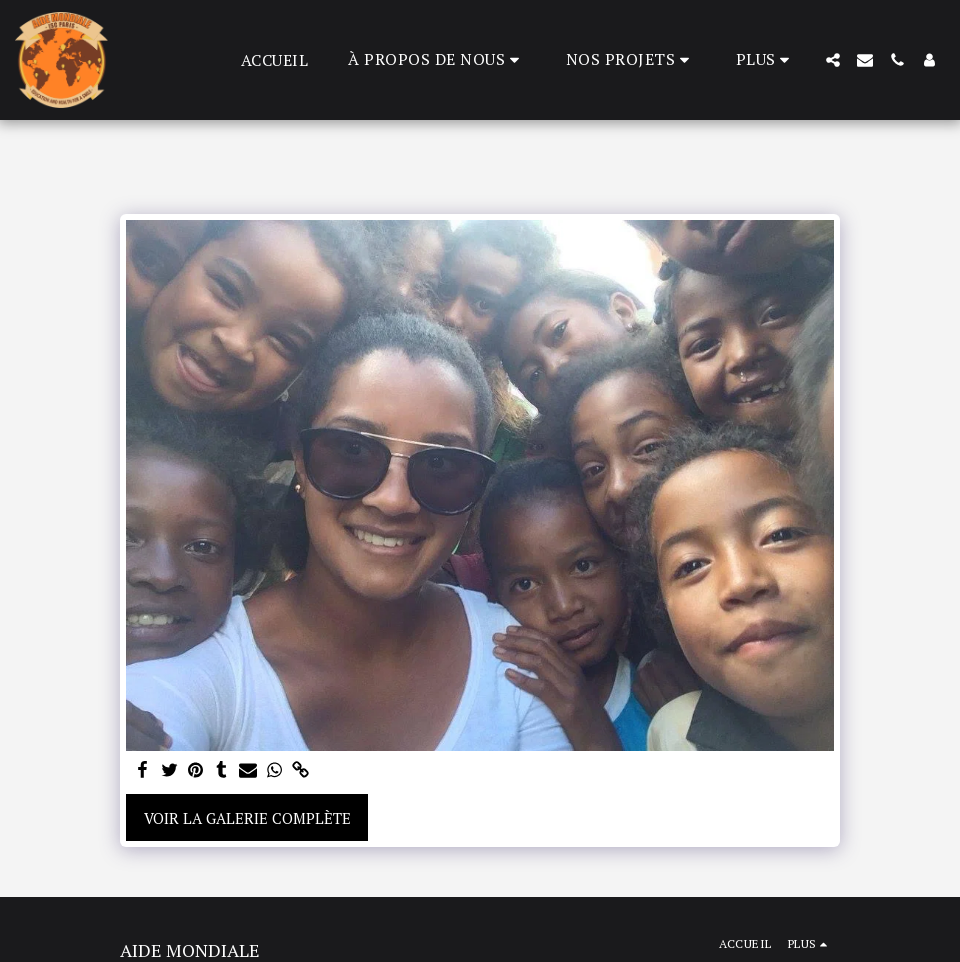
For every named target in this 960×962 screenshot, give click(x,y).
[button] (437, 59)
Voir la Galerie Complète (247, 818)
